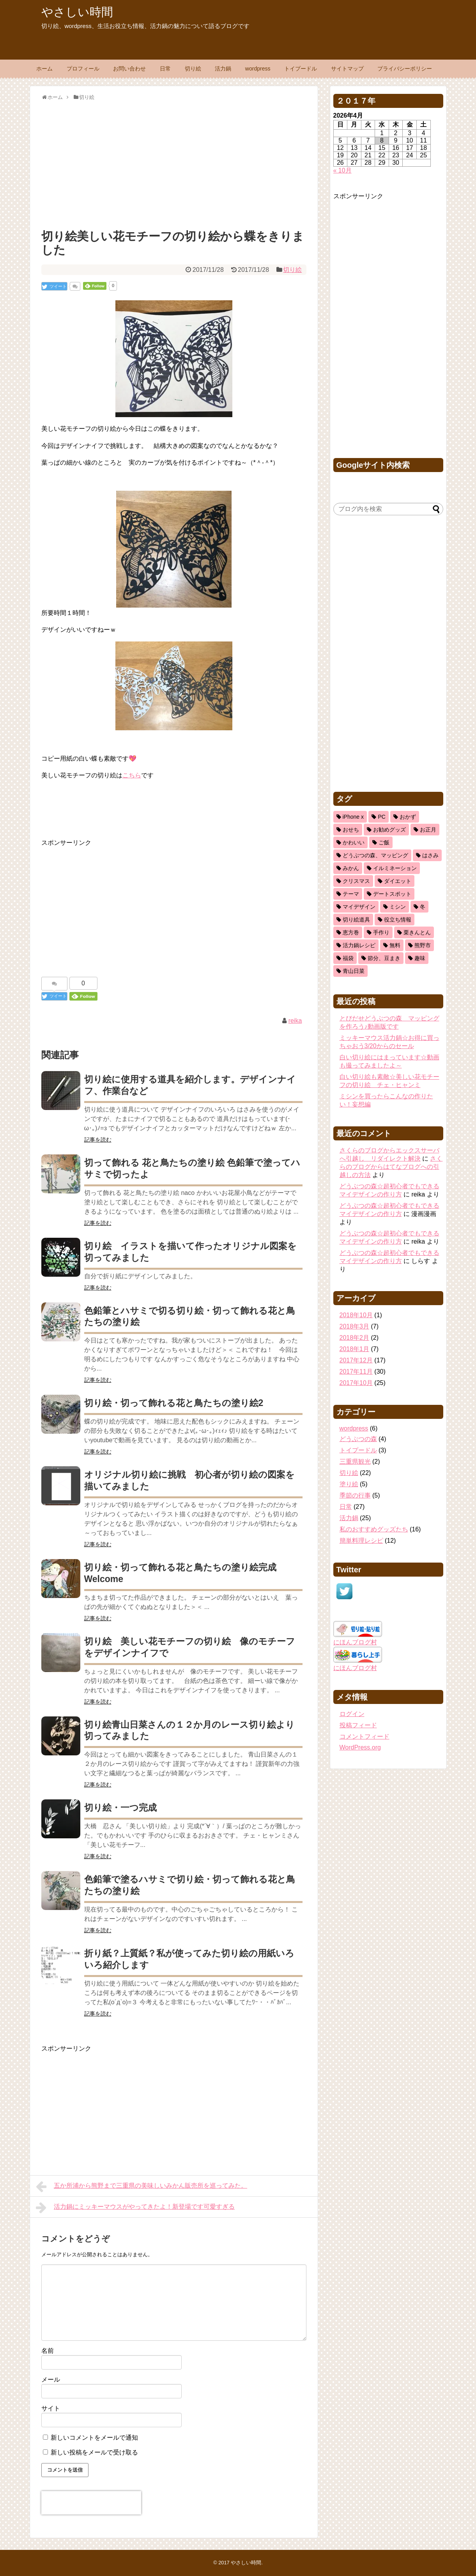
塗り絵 (349, 1484)
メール (50, 2379)
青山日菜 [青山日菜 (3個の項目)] (354, 971)
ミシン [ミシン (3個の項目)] (397, 907)
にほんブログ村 (355, 1642)
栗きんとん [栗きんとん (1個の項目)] (417, 932)
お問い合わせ (129, 68)
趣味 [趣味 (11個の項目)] (419, 958)
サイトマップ (347, 68)
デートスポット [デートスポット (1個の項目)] (392, 894)
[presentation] (91, 2502)
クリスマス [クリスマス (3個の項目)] (356, 881)
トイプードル (300, 68)
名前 (47, 2350)
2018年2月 (355, 1337)
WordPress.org (360, 1747)
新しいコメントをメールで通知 (94, 2437)
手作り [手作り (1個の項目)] (381, 932)
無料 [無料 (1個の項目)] (394, 945)
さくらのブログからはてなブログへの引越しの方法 (391, 1166)
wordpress (258, 68)
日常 (165, 68)
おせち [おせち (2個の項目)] (351, 829)
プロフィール (83, 68)
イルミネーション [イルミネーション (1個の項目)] (395, 868)
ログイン (352, 1714)
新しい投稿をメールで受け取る (94, 2452)
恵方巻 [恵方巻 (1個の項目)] (351, 932)
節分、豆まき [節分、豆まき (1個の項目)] (384, 958)
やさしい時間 (77, 11)
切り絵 (193, 68)
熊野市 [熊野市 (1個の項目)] (422, 945)
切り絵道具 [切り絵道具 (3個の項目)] (356, 919)
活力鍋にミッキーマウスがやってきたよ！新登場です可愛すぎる (135, 2207)
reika (295, 1020)
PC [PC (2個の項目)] (381, 817)
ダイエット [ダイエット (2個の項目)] (397, 881)
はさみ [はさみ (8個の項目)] (430, 855)
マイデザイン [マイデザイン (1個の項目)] (359, 907)
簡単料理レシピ (361, 1540)
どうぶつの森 (358, 1439)
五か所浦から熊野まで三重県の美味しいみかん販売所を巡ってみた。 (142, 2186)
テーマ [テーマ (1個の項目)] (351, 894)
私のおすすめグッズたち (374, 1529)
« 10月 (342, 170)
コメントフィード (364, 1736)
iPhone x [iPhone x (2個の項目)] (353, 817)
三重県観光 (355, 1461)
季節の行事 (355, 1495)
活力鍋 (223, 68)
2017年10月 (356, 1383)
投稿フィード (358, 1725)
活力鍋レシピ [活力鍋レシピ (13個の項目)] (359, 945)
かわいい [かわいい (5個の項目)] (354, 842)
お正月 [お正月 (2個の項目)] (428, 829)
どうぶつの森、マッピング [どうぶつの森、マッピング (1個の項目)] (375, 855)
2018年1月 (355, 1349)
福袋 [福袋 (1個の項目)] (348, 958)
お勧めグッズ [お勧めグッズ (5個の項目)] (389, 829)
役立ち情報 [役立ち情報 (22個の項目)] (397, 919)
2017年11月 (356, 1371)
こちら (131, 775)
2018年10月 (356, 1315)
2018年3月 (355, 1326)
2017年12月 (356, 1360)
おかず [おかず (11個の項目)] (408, 817)
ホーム (44, 68)
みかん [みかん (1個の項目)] (351, 868)
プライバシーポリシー (404, 68)
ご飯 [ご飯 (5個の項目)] (384, 842)
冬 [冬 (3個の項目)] (422, 907)
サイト (50, 2408)
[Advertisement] (173, 163)
